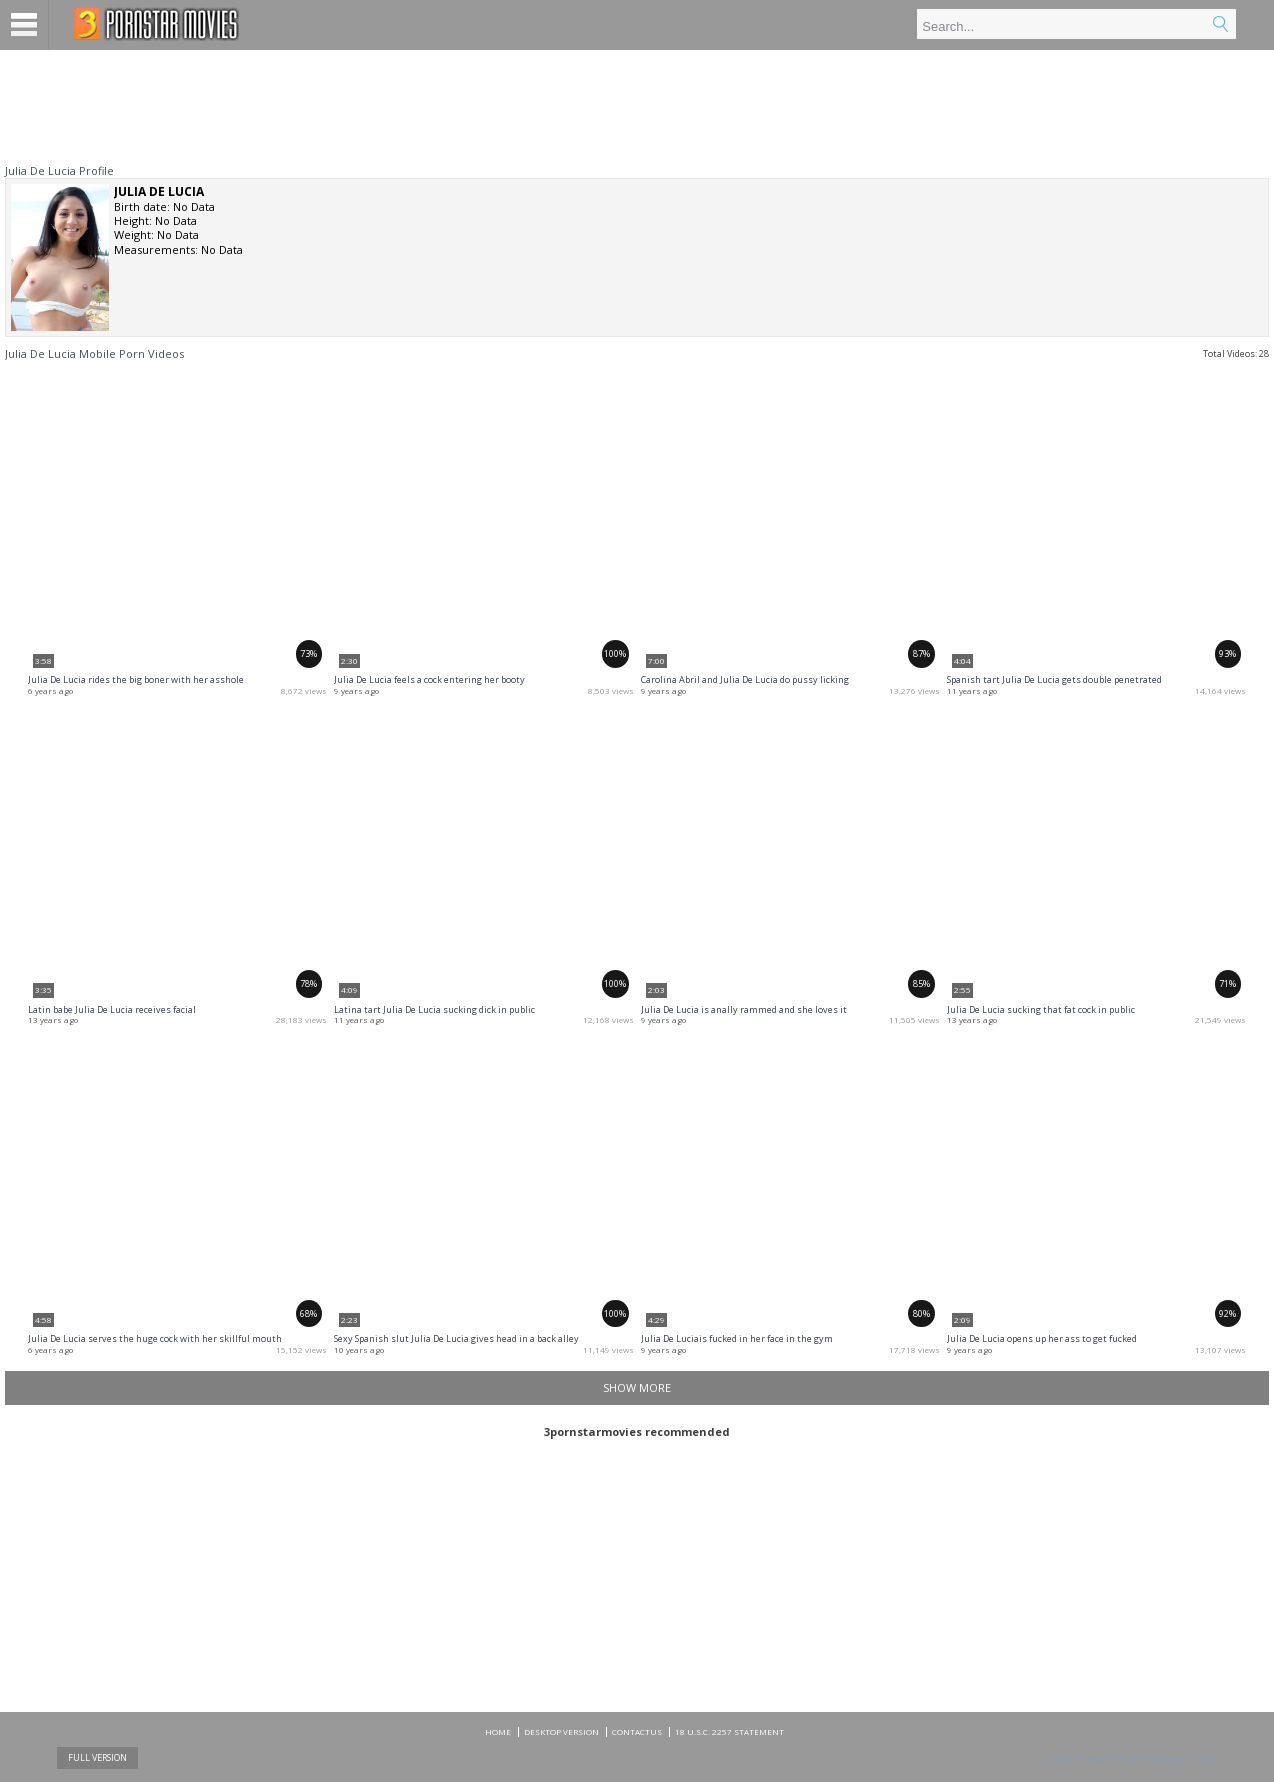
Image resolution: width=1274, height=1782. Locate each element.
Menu (24, 25)
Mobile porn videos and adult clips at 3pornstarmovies (156, 24)
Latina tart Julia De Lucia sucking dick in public (434, 1009)
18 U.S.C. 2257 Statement (729, 1731)
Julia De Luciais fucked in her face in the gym (737, 1338)
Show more (637, 1387)
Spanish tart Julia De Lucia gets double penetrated (1054, 679)
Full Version (97, 1757)
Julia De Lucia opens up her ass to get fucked (1042, 1338)
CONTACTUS (637, 1731)
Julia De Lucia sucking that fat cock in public (1041, 1009)
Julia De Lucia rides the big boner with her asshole (136, 679)
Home (498, 1731)
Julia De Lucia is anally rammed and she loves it (744, 1009)
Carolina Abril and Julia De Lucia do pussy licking (745, 679)
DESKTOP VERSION (561, 1731)
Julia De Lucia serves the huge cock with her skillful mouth (155, 1338)
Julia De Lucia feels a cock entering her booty (429, 679)
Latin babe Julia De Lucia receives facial (112, 1009)
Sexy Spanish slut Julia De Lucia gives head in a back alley (456, 1338)
